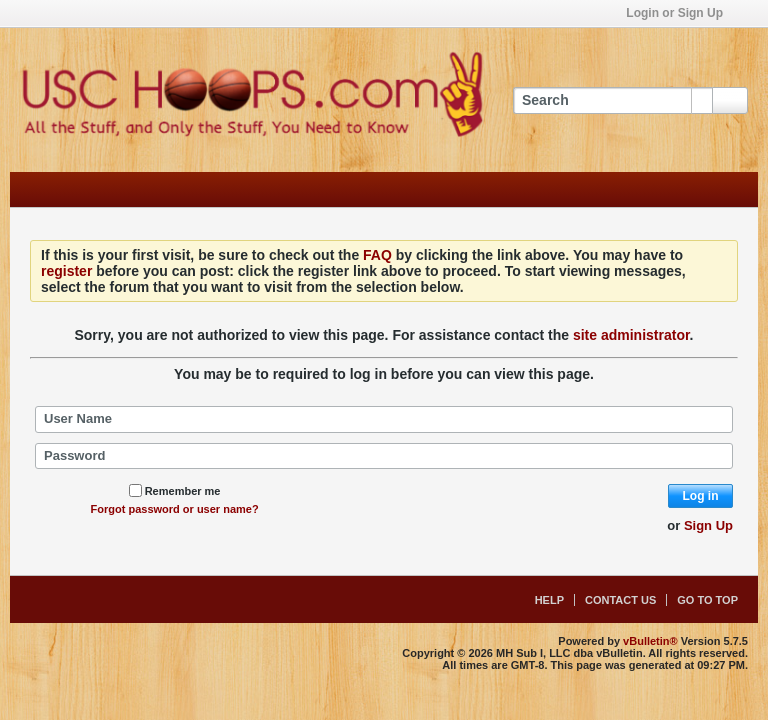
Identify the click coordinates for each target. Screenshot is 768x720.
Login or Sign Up (681, 13)
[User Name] (384, 419)
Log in (701, 496)
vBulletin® (650, 641)
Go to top (707, 600)
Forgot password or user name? (175, 509)
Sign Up (708, 525)
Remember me (175, 491)
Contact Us (620, 600)
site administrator (631, 335)
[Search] (612, 101)
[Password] (384, 456)
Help (549, 600)
